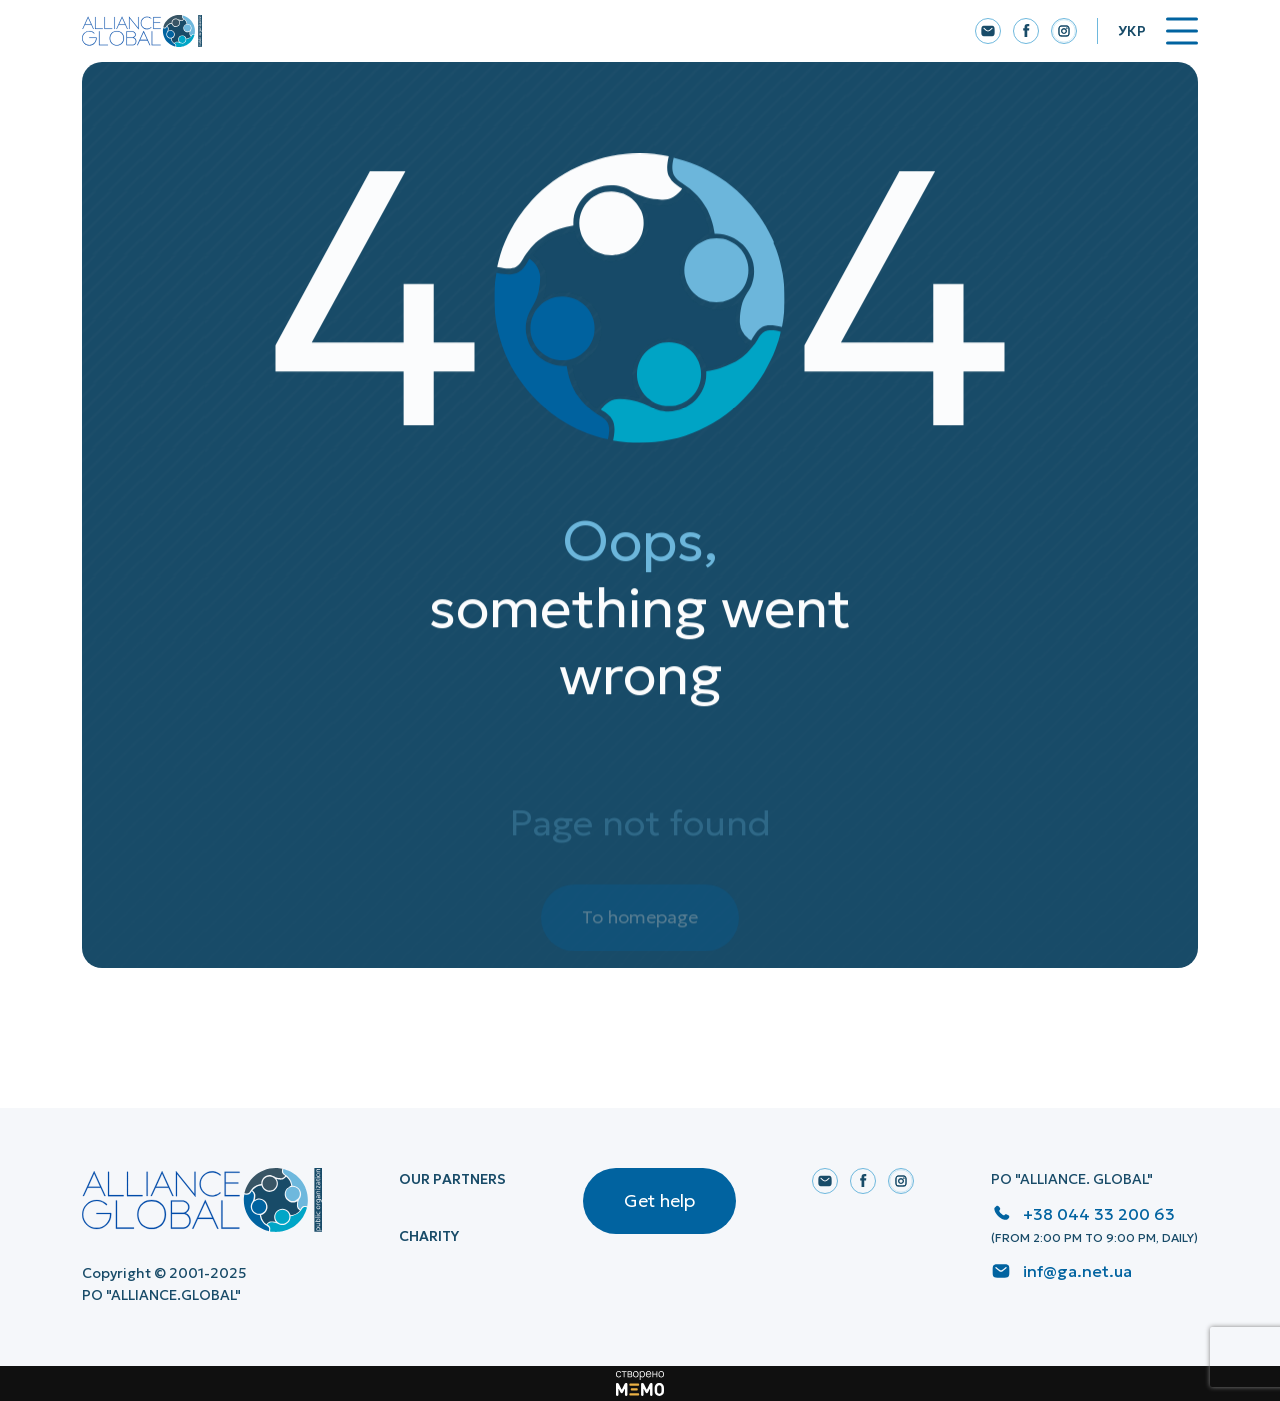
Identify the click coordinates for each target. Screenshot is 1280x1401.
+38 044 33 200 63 (1099, 1214)
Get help (659, 1200)
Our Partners (452, 1179)
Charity (429, 1236)
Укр (1132, 31)
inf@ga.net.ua (1077, 1271)
